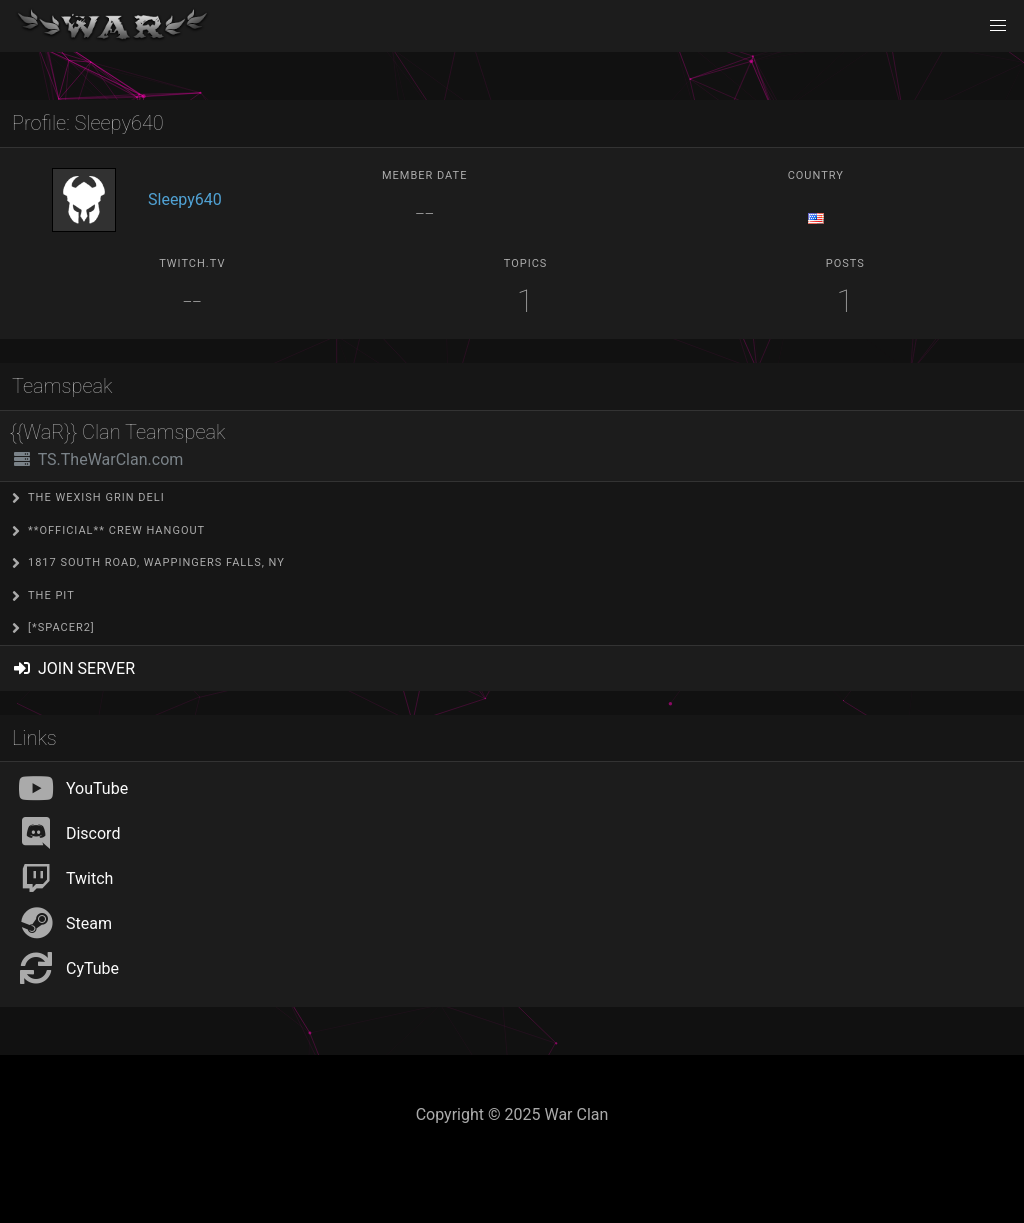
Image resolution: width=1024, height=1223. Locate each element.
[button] (998, 26)
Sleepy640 (185, 199)
